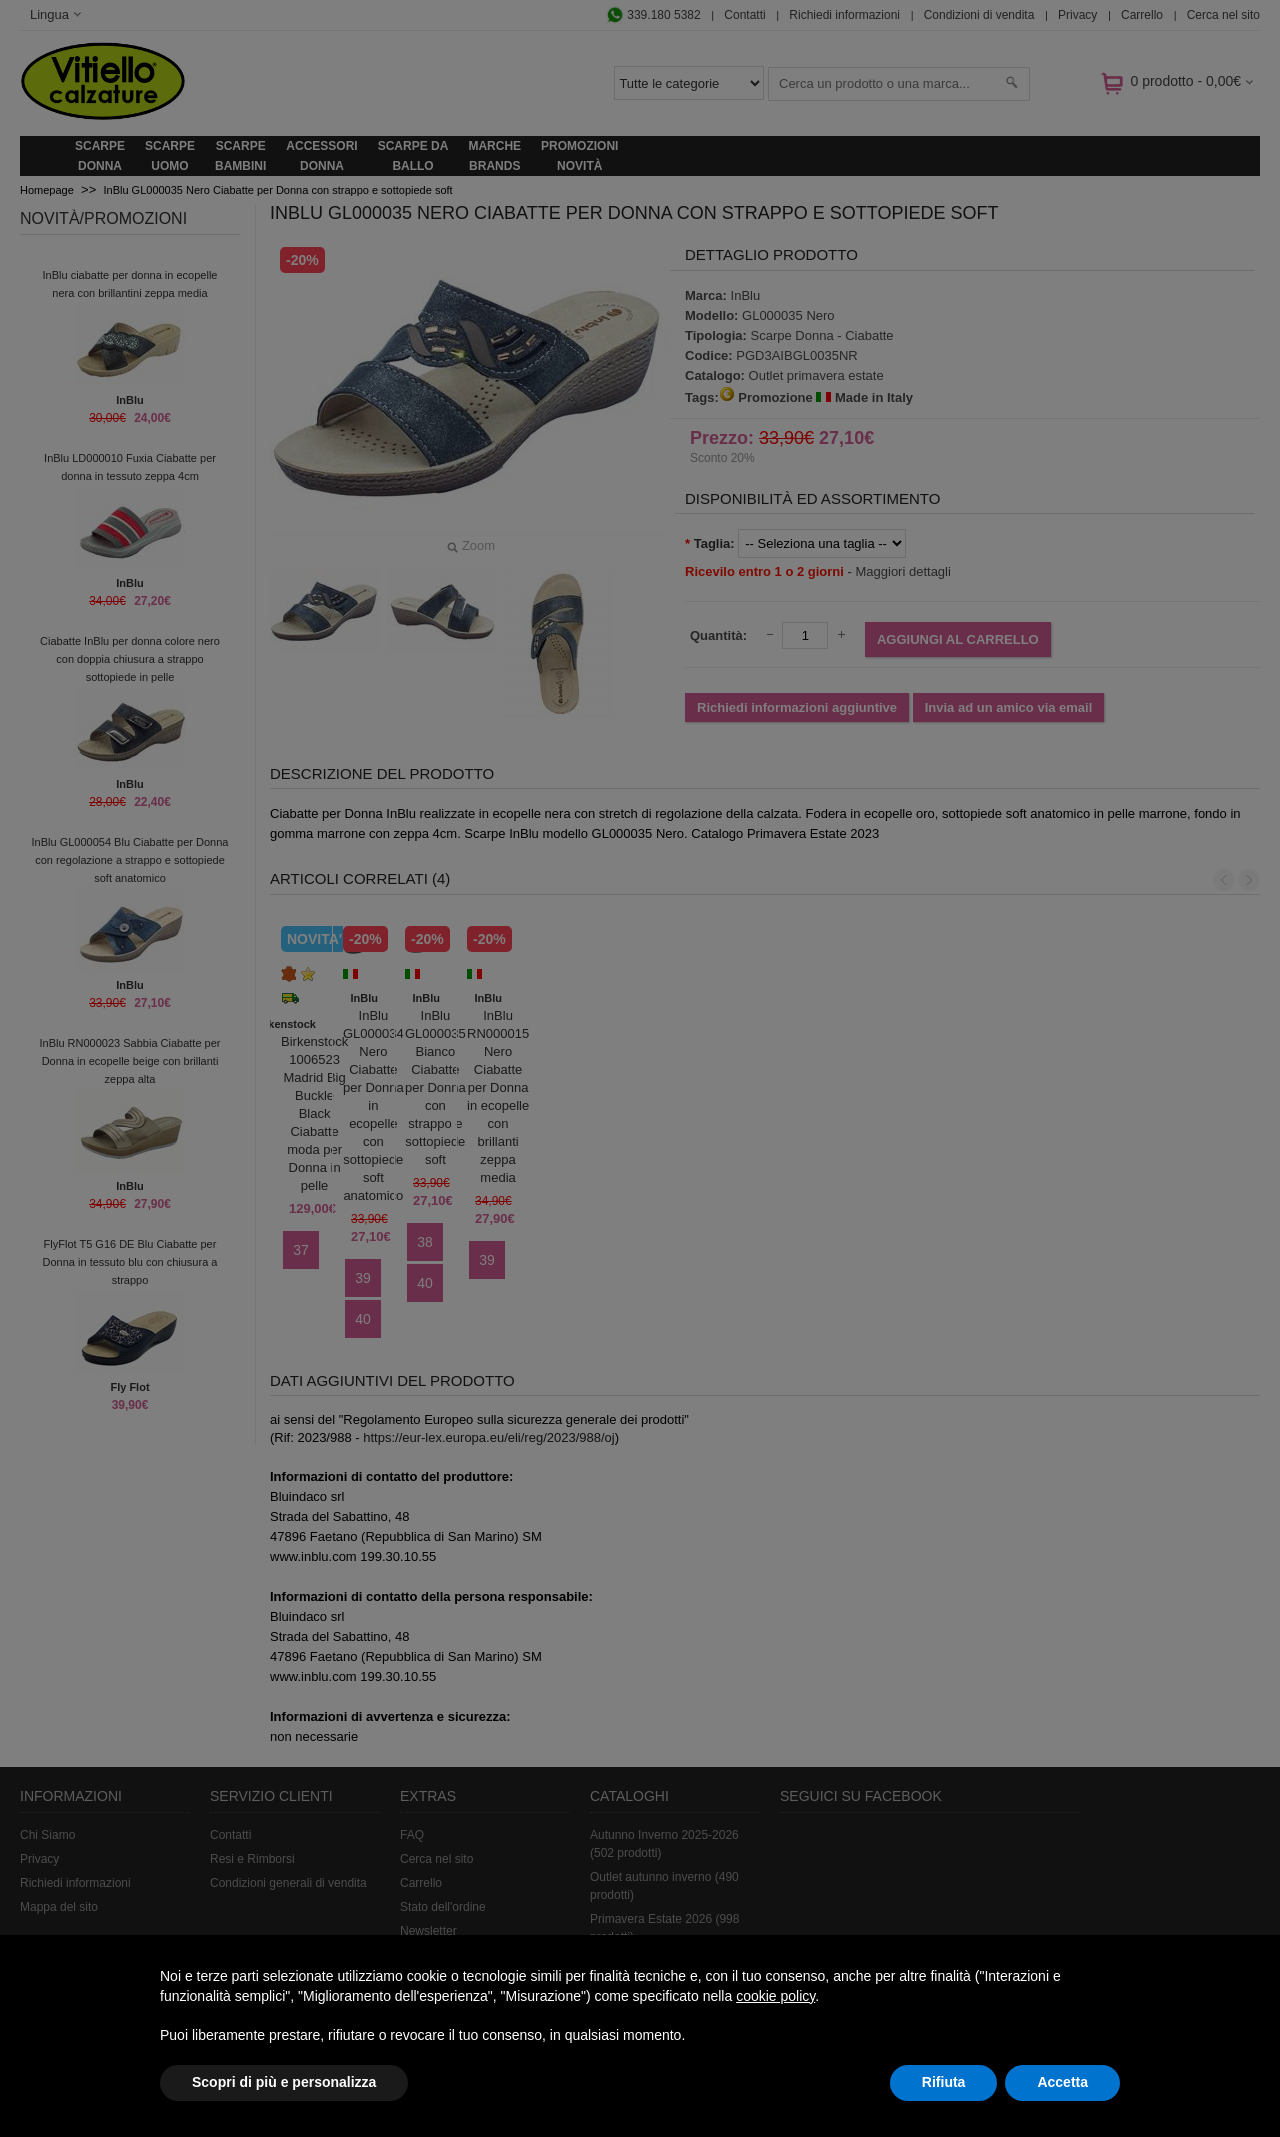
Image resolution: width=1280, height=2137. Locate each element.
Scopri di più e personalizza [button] (284, 2082)
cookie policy (775, 1996)
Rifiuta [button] (944, 2082)
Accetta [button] (1062, 2082)
